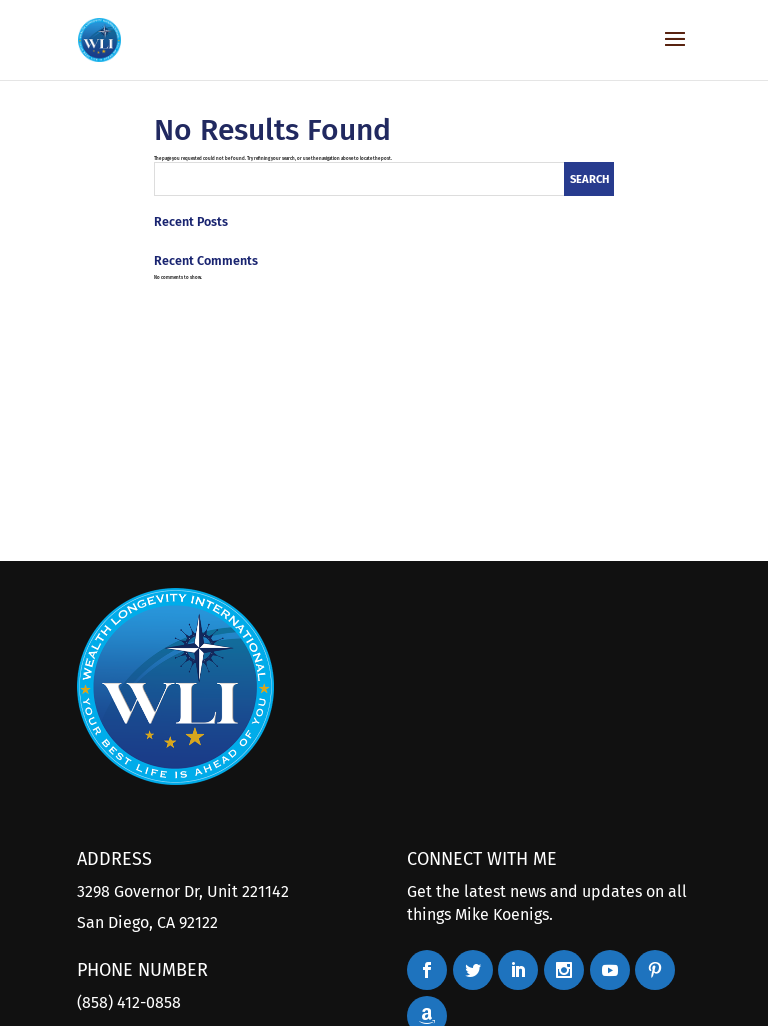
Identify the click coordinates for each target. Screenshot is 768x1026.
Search (589, 179)
